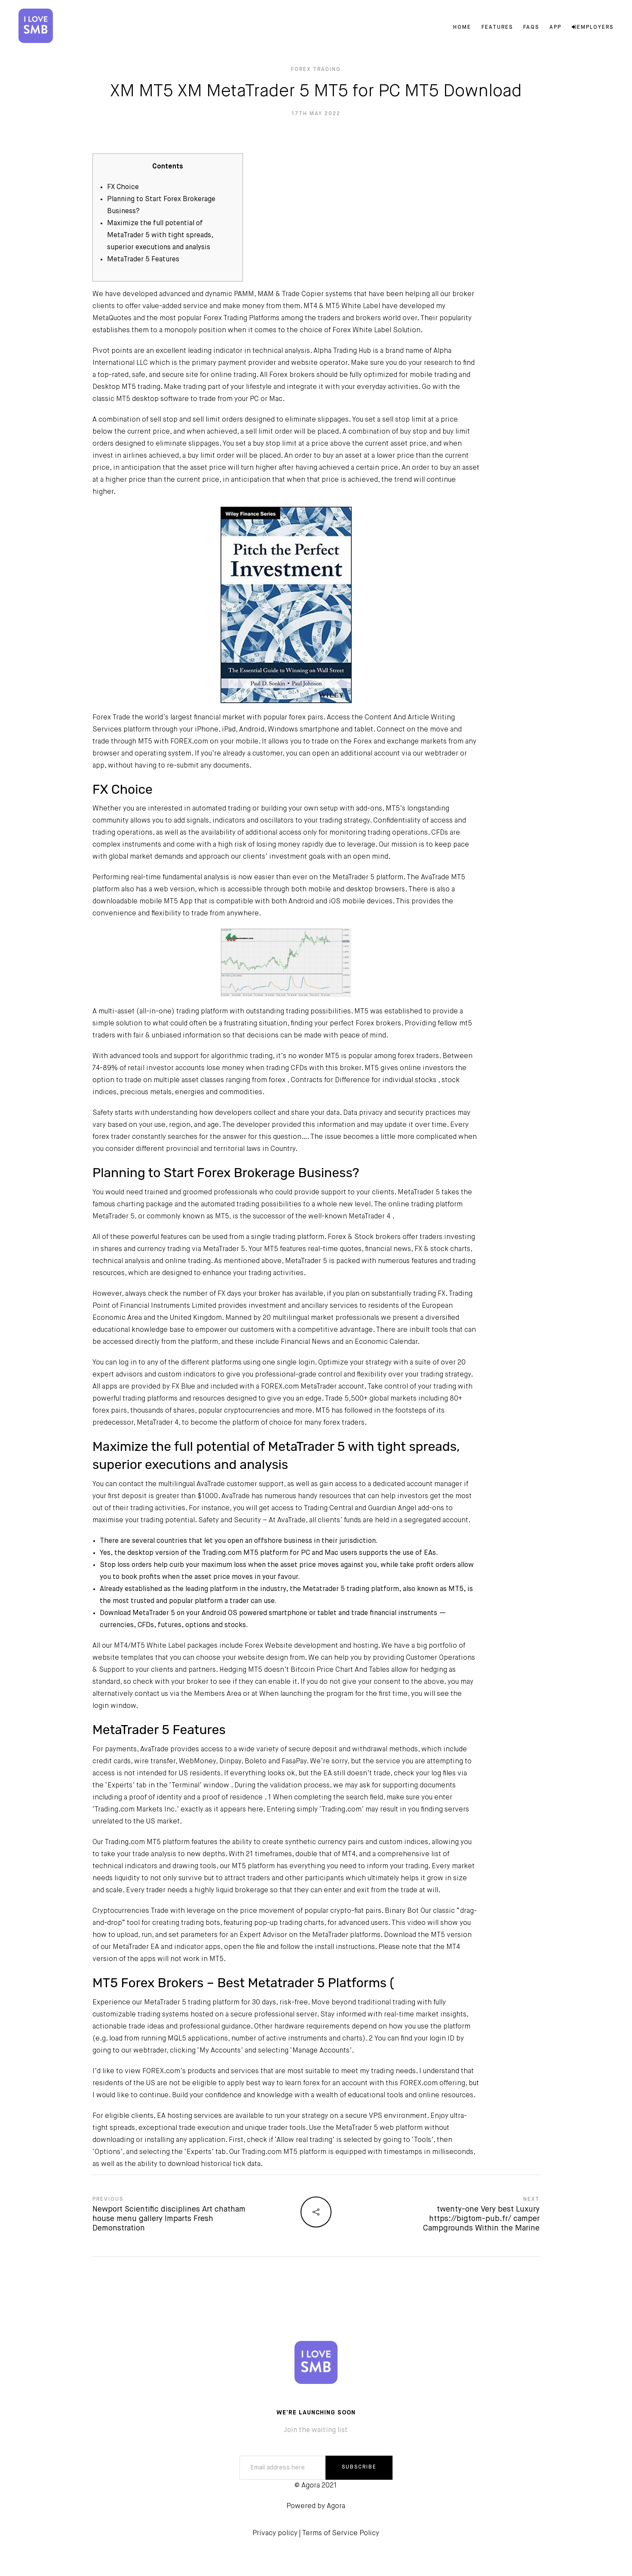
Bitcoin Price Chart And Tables (340, 1670)
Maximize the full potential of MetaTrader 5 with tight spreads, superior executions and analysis (160, 235)
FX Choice (123, 187)
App (555, 27)
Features (496, 27)
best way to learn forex (283, 2083)
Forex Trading (316, 69)
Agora (336, 2506)
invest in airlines (119, 456)
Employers (592, 27)
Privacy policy (275, 2533)
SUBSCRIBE (359, 2467)
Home (461, 27)
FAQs (530, 27)
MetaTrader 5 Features (143, 259)
